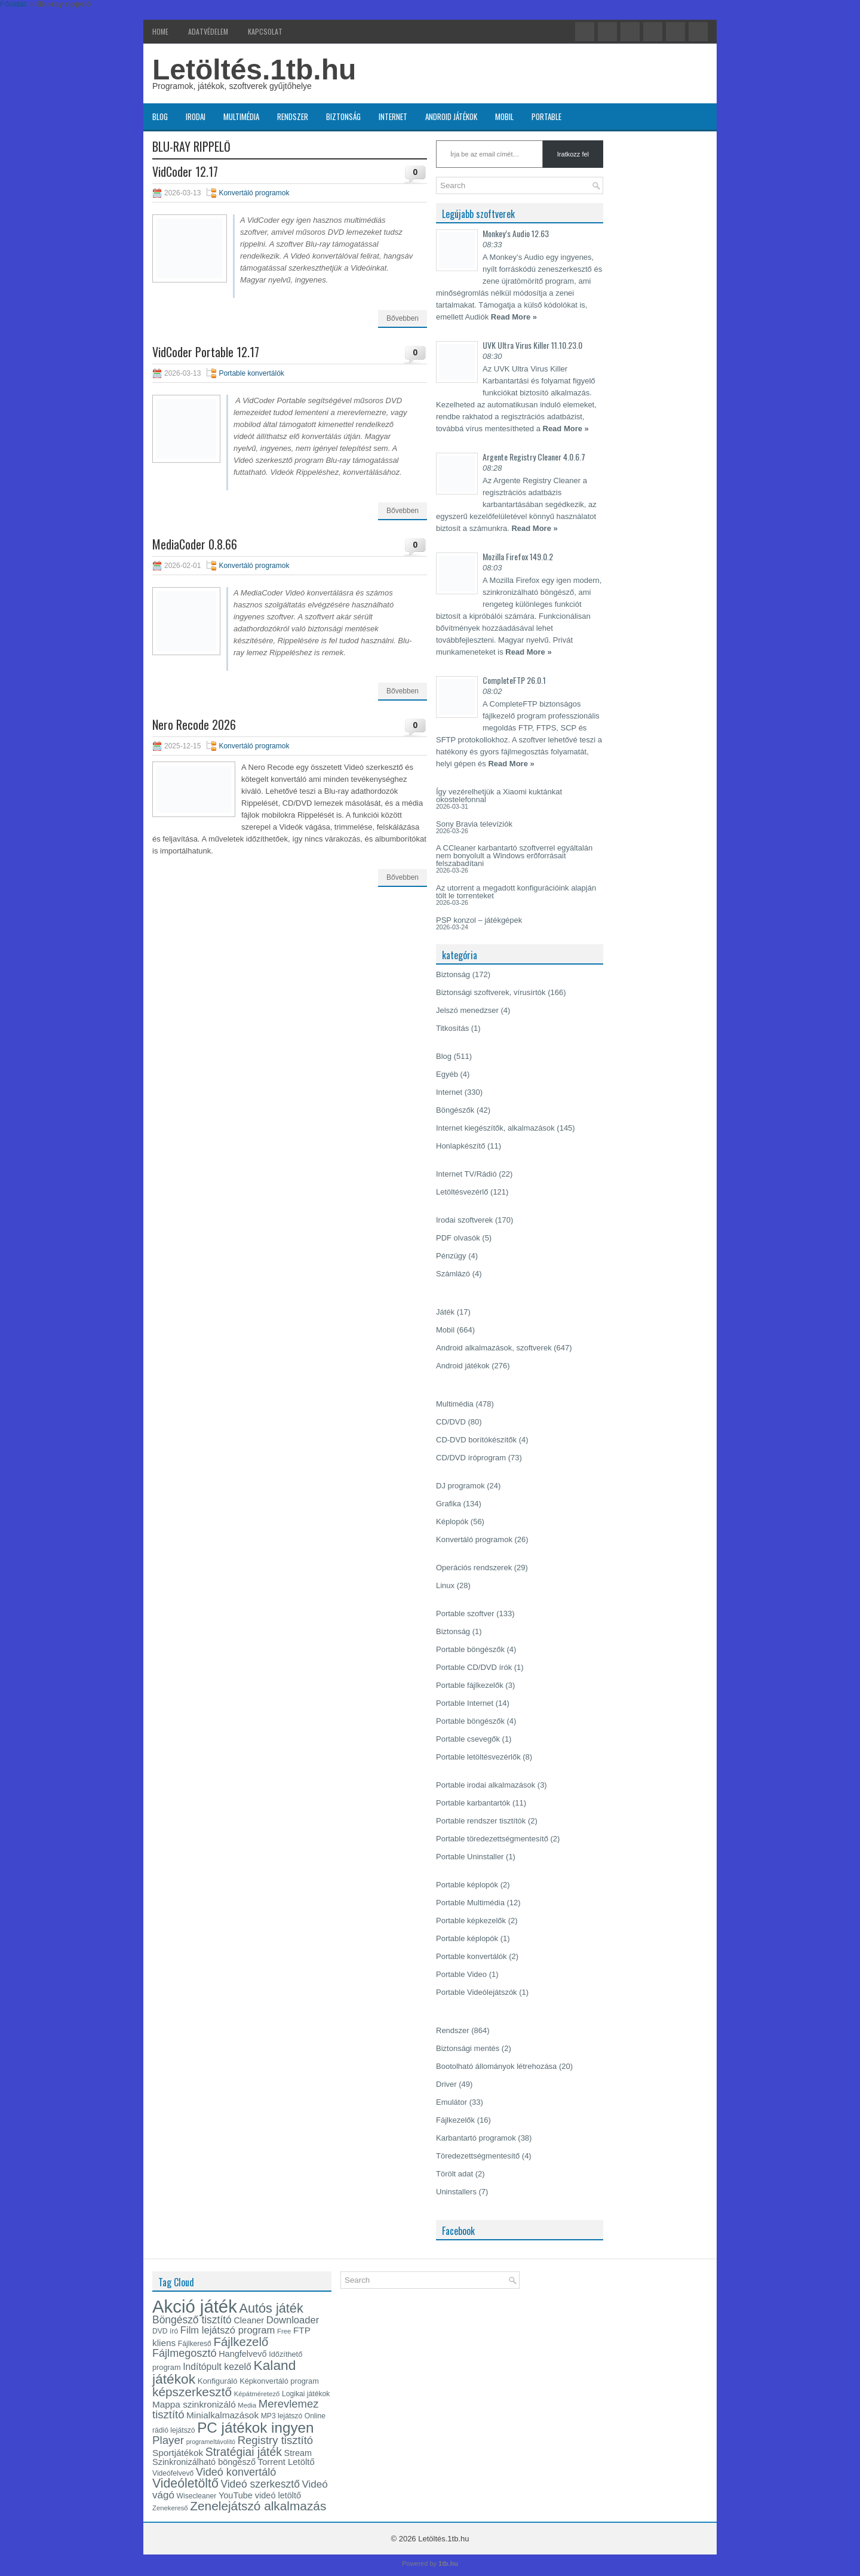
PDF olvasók (458, 1237)
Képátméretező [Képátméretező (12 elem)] (257, 2393)
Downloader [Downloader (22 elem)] (293, 2320)
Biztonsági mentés (467, 2048)
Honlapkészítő (460, 1145)
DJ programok (460, 1485)
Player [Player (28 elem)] (168, 2440)
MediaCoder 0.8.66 (194, 544)
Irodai (195, 116)
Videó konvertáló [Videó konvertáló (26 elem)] (236, 2472)
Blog (160, 116)
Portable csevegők (468, 1738)
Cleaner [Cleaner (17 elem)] (249, 2320)
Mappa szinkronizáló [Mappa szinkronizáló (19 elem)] (194, 2404)
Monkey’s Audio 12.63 (516, 233)
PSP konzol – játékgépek (479, 920)
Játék (445, 1311)
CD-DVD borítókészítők (476, 1439)
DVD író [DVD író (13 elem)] (165, 2331)
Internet (393, 116)
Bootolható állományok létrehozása (496, 2066)
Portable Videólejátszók (476, 1992)
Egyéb (447, 1074)
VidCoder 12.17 (185, 171)
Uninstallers (456, 2191)
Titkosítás (452, 1028)
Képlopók (452, 1521)
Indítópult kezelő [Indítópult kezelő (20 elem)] (217, 2367)
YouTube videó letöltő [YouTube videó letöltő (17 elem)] (260, 2495)
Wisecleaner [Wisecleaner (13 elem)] (197, 2496)
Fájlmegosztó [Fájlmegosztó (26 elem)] (184, 2353)
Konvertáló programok (254, 193)
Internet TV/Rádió (466, 1173)
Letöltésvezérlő (462, 1191)
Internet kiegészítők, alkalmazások (495, 1127)
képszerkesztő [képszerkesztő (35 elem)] (192, 2392)
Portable (546, 116)
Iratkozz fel (573, 154)
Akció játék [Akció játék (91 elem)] (194, 2306)
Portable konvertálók (251, 373)
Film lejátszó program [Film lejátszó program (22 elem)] (227, 2330)
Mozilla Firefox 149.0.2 (518, 556)
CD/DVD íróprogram (471, 1457)
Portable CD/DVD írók (474, 1667)
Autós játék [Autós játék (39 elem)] (271, 2308)
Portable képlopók (467, 1884)
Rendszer (292, 116)
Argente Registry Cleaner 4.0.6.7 (534, 456)
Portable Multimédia (470, 1902)
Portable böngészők (470, 1649)
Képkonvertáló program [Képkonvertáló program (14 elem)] (279, 2381)
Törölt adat (454, 2173)
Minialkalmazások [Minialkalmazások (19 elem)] (222, 2415)
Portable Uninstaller (469, 1856)
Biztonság (343, 116)
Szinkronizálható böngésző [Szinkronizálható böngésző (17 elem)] (204, 2462)
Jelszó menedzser (467, 1010)
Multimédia (241, 116)
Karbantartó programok (476, 2137)
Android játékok (451, 116)
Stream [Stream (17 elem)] (298, 2453)
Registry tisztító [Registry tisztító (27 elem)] (275, 2440)
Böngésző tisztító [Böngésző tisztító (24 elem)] (192, 2320)
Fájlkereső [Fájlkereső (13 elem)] (194, 2343)
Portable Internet (464, 1703)
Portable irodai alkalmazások (485, 1784)
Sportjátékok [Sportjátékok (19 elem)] (177, 2453)
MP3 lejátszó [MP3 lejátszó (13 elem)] (282, 2416)
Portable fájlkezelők (469, 1685)
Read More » (514, 316)
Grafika (448, 1503)
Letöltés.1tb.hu (254, 69)
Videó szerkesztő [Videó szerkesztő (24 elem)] (259, 2484)
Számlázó (453, 1273)
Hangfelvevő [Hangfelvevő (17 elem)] (242, 2354)
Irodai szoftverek (464, 1219)
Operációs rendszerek (474, 1567)
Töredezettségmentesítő (478, 2155)
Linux (445, 1585)
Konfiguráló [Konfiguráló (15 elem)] (218, 2381)
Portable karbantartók (473, 1802)
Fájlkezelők (455, 2120)
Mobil (504, 116)
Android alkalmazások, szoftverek (494, 1347)
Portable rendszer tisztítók (481, 1820)
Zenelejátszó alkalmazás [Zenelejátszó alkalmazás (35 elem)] (258, 2506)
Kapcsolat (265, 31)
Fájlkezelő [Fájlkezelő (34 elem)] (240, 2341)
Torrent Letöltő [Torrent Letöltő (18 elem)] (286, 2462)
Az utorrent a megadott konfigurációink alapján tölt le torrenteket (516, 891)
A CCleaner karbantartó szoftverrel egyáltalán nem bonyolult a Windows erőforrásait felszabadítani (514, 855)
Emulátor (451, 2102)
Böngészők (455, 1110)
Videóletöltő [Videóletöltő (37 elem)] (185, 2483)
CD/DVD (451, 1421)
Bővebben (402, 318)
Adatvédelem (208, 31)
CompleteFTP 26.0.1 (514, 680)
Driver (446, 2084)
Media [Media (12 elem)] (247, 2405)
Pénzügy (451, 1255)
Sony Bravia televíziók (474, 823)
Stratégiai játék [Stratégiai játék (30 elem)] (243, 2451)
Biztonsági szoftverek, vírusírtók (491, 992)
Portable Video (461, 1974)
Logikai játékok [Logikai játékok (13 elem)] (306, 2394)
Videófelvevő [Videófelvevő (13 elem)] (173, 2473)
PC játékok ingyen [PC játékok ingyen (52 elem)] (255, 2428)
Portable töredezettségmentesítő (492, 1838)
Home (160, 31)
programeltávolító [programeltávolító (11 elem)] (210, 2441)
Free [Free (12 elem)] (284, 2331)
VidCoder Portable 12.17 (205, 352)
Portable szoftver (465, 1613)
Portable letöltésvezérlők (478, 1756)
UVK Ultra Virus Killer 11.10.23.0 (532, 345)
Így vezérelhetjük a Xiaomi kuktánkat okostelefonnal (499, 795)
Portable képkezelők (471, 1920)
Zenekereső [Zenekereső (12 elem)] (170, 2507)
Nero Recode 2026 (194, 724)
